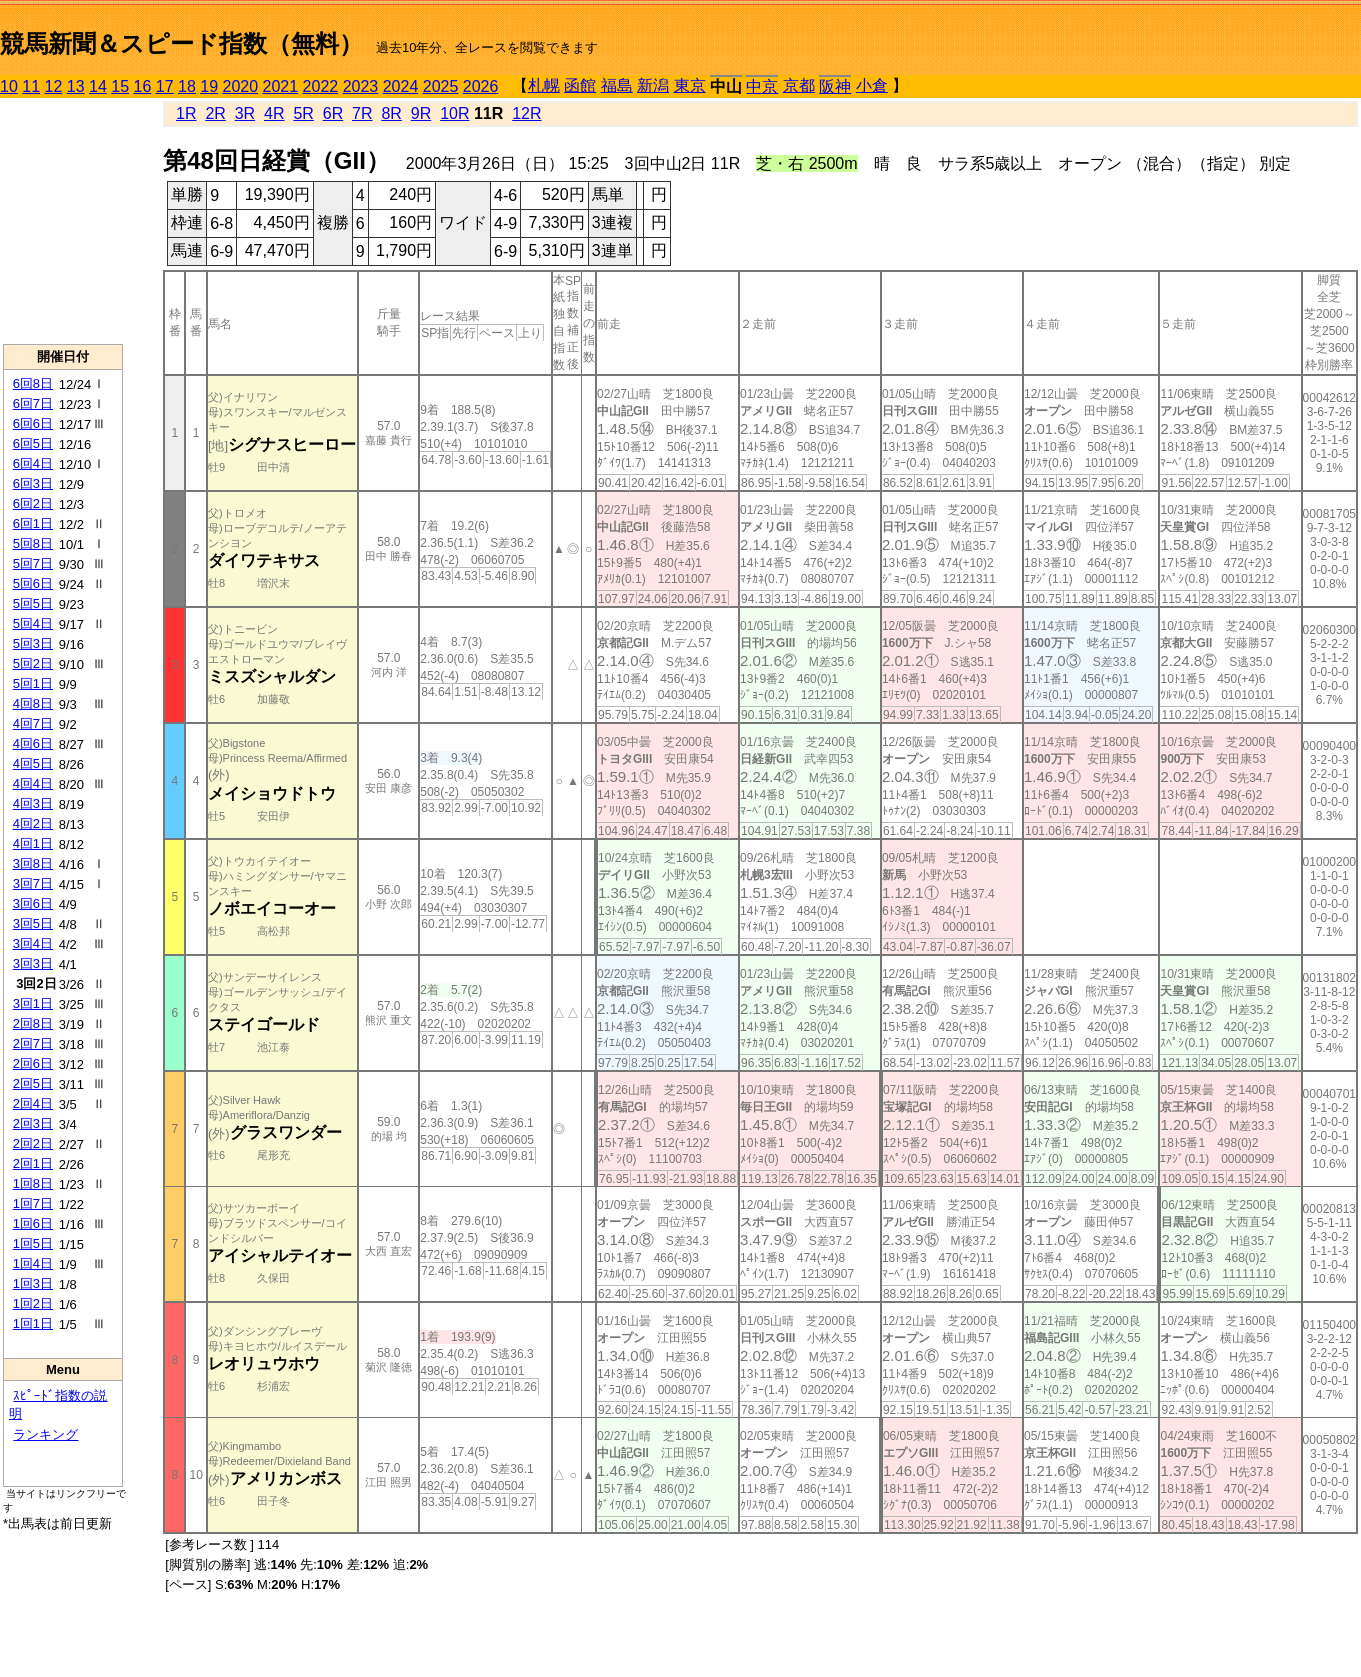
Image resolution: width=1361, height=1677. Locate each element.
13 (76, 86)
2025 (441, 86)
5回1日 (33, 683)
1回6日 (33, 1223)
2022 (321, 86)
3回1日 (33, 1003)
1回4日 (33, 1263)
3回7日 (33, 883)
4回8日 (33, 703)
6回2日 (33, 503)
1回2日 (33, 1303)
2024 (401, 86)
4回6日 (33, 743)
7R (362, 113)
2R (215, 113)
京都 (799, 85)
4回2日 (33, 823)
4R (274, 113)
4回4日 (33, 783)
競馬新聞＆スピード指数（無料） (181, 43)
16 (143, 86)
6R (333, 113)
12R (526, 113)
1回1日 (33, 1323)
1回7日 (33, 1203)
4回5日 (33, 763)
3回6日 (33, 903)
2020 (241, 86)
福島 (617, 85)
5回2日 (33, 663)
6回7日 (33, 403)
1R (186, 113)
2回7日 (33, 1043)
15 (120, 86)
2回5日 (33, 1083)
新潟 (653, 85)
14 (98, 86)
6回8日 (33, 383)
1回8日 (33, 1183)
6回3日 (33, 483)
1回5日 (33, 1243)
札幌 (544, 85)
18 (187, 86)
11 (31, 86)
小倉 (872, 85)
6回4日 (33, 463)
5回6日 (33, 583)
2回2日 (33, 1143)
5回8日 (33, 543)
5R (303, 113)
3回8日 (33, 863)
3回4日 (33, 943)
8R (391, 113)
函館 (580, 85)
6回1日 (33, 523)
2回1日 (33, 1163)
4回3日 (33, 803)
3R (245, 113)
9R (421, 113)
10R (454, 113)
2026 (481, 86)
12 (54, 86)
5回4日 (33, 623)
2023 (361, 86)
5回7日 (33, 563)
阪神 (835, 86)
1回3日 (33, 1283)
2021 (281, 86)
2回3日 (33, 1123)
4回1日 (33, 843)
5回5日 (33, 603)
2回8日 (33, 1023)
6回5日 (33, 443)
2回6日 (33, 1063)
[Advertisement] (63, 221)
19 (209, 86)
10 (9, 86)
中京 (762, 86)
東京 (690, 85)
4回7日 (33, 723)
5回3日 (33, 643)
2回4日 (33, 1103)
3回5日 (33, 923)
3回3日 (33, 963)
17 (165, 86)
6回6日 (33, 423)
